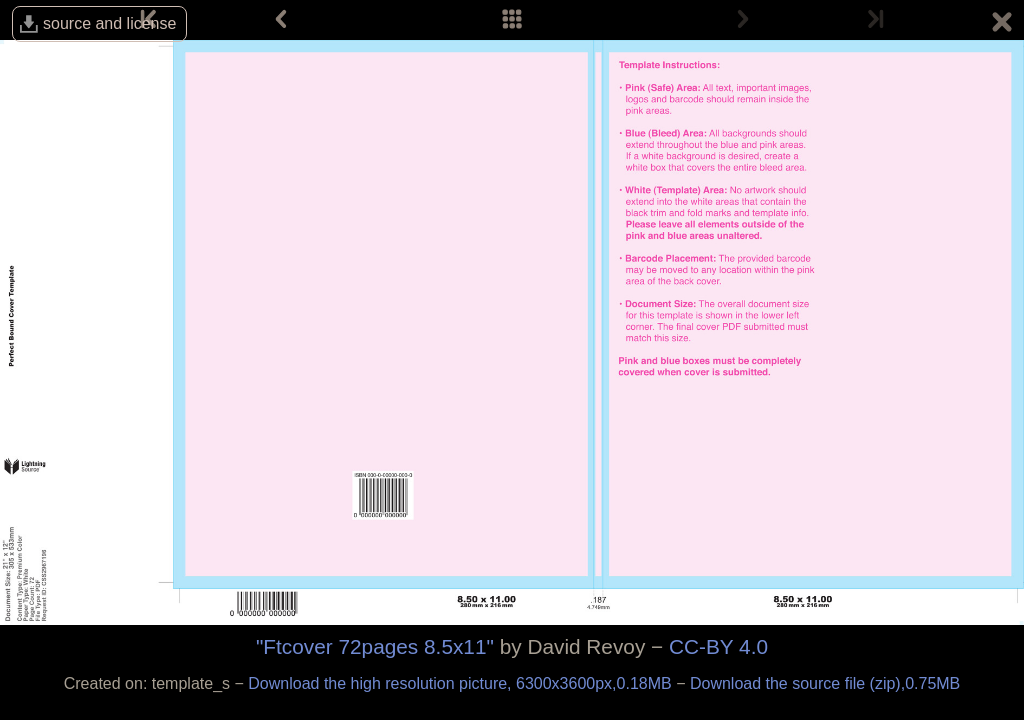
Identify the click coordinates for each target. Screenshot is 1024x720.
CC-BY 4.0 (718, 646)
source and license (109, 23)
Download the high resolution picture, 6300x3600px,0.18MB (462, 683)
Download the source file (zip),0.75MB (825, 683)
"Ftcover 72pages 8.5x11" (375, 646)
